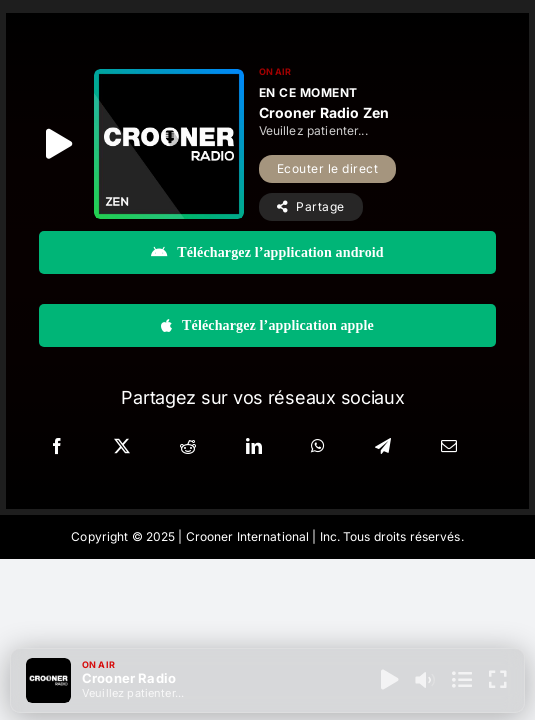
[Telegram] (383, 447)
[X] (122, 447)
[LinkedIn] (254, 447)
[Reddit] (188, 447)
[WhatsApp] (318, 447)
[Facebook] (57, 447)
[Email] (449, 447)
